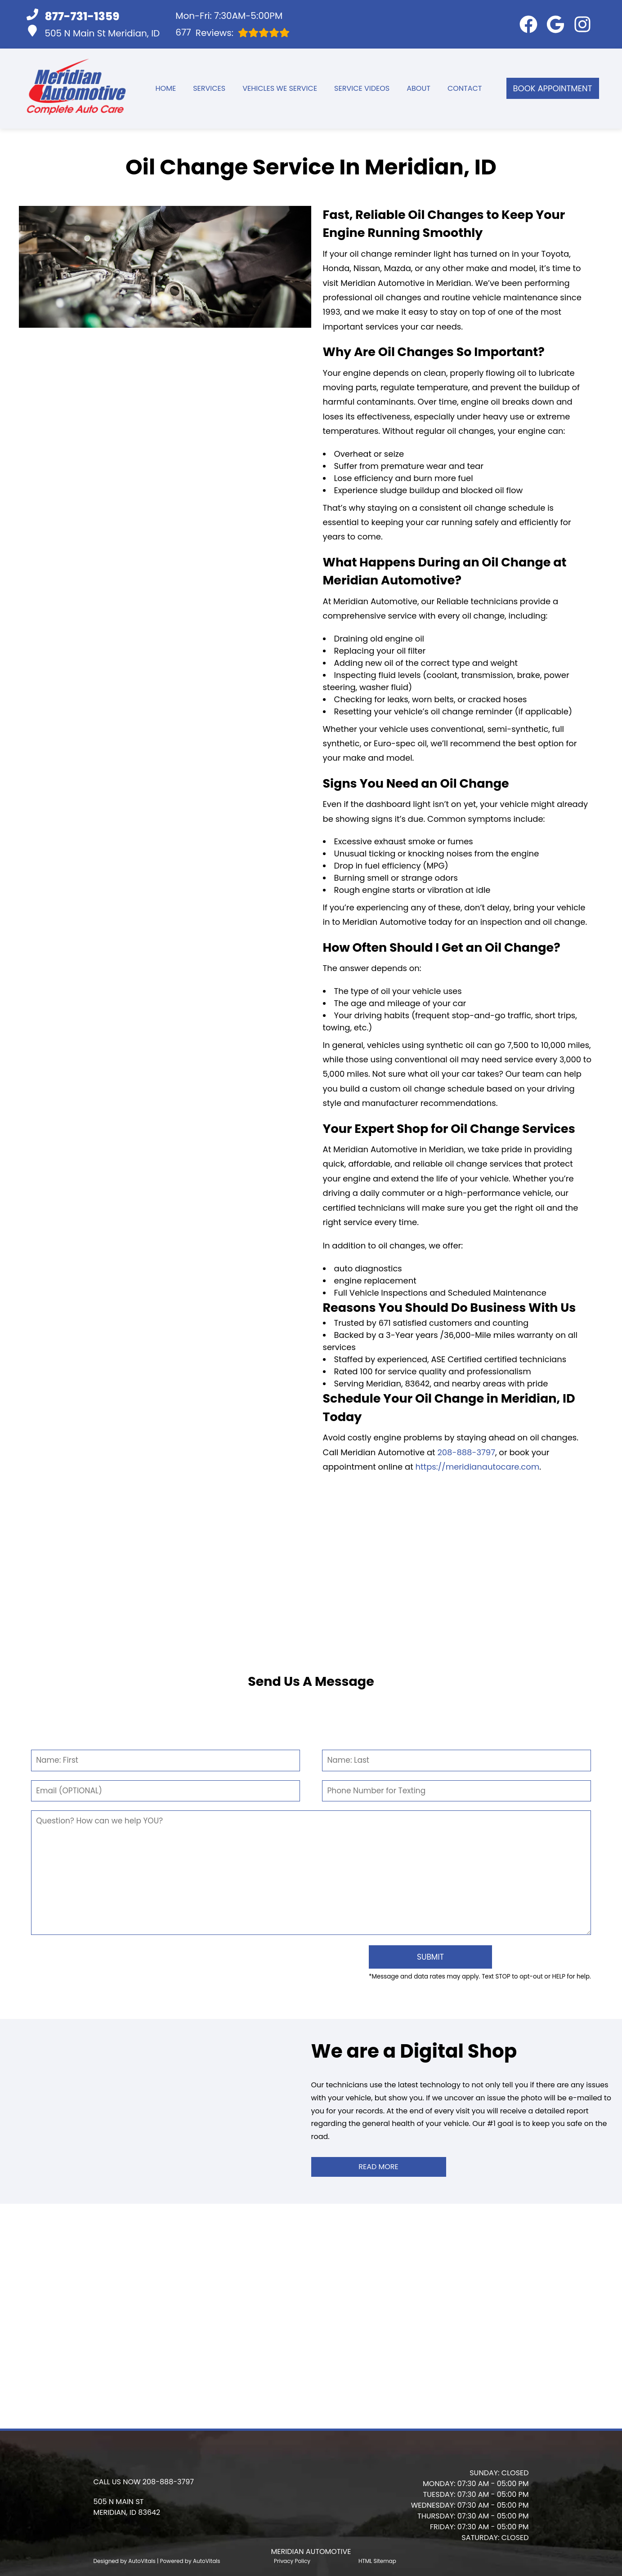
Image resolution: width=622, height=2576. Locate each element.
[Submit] (424, 1955)
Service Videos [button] (361, 88)
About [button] (418, 88)
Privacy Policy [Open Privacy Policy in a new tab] (292, 2558)
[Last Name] (456, 1760)
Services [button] (209, 88)
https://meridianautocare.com (478, 1466)
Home (166, 88)
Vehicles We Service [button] (279, 88)
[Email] (165, 1791)
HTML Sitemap (377, 2558)
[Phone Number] (456, 1791)
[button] (528, 24)
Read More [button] (378, 2164)
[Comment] (311, 1872)
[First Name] (165, 1760)
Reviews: (232, 32)
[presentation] (195, 1962)
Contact (464, 88)
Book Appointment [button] (552, 88)
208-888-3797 (466, 1452)
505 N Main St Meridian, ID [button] (93, 32)
